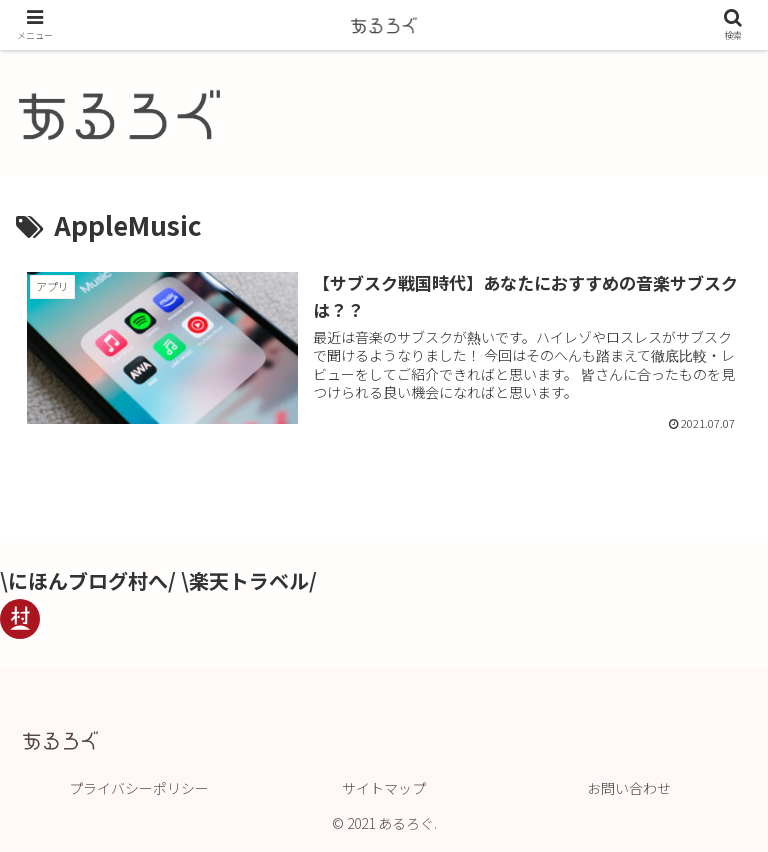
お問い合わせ (629, 788)
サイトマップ (384, 788)
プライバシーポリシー (139, 788)
